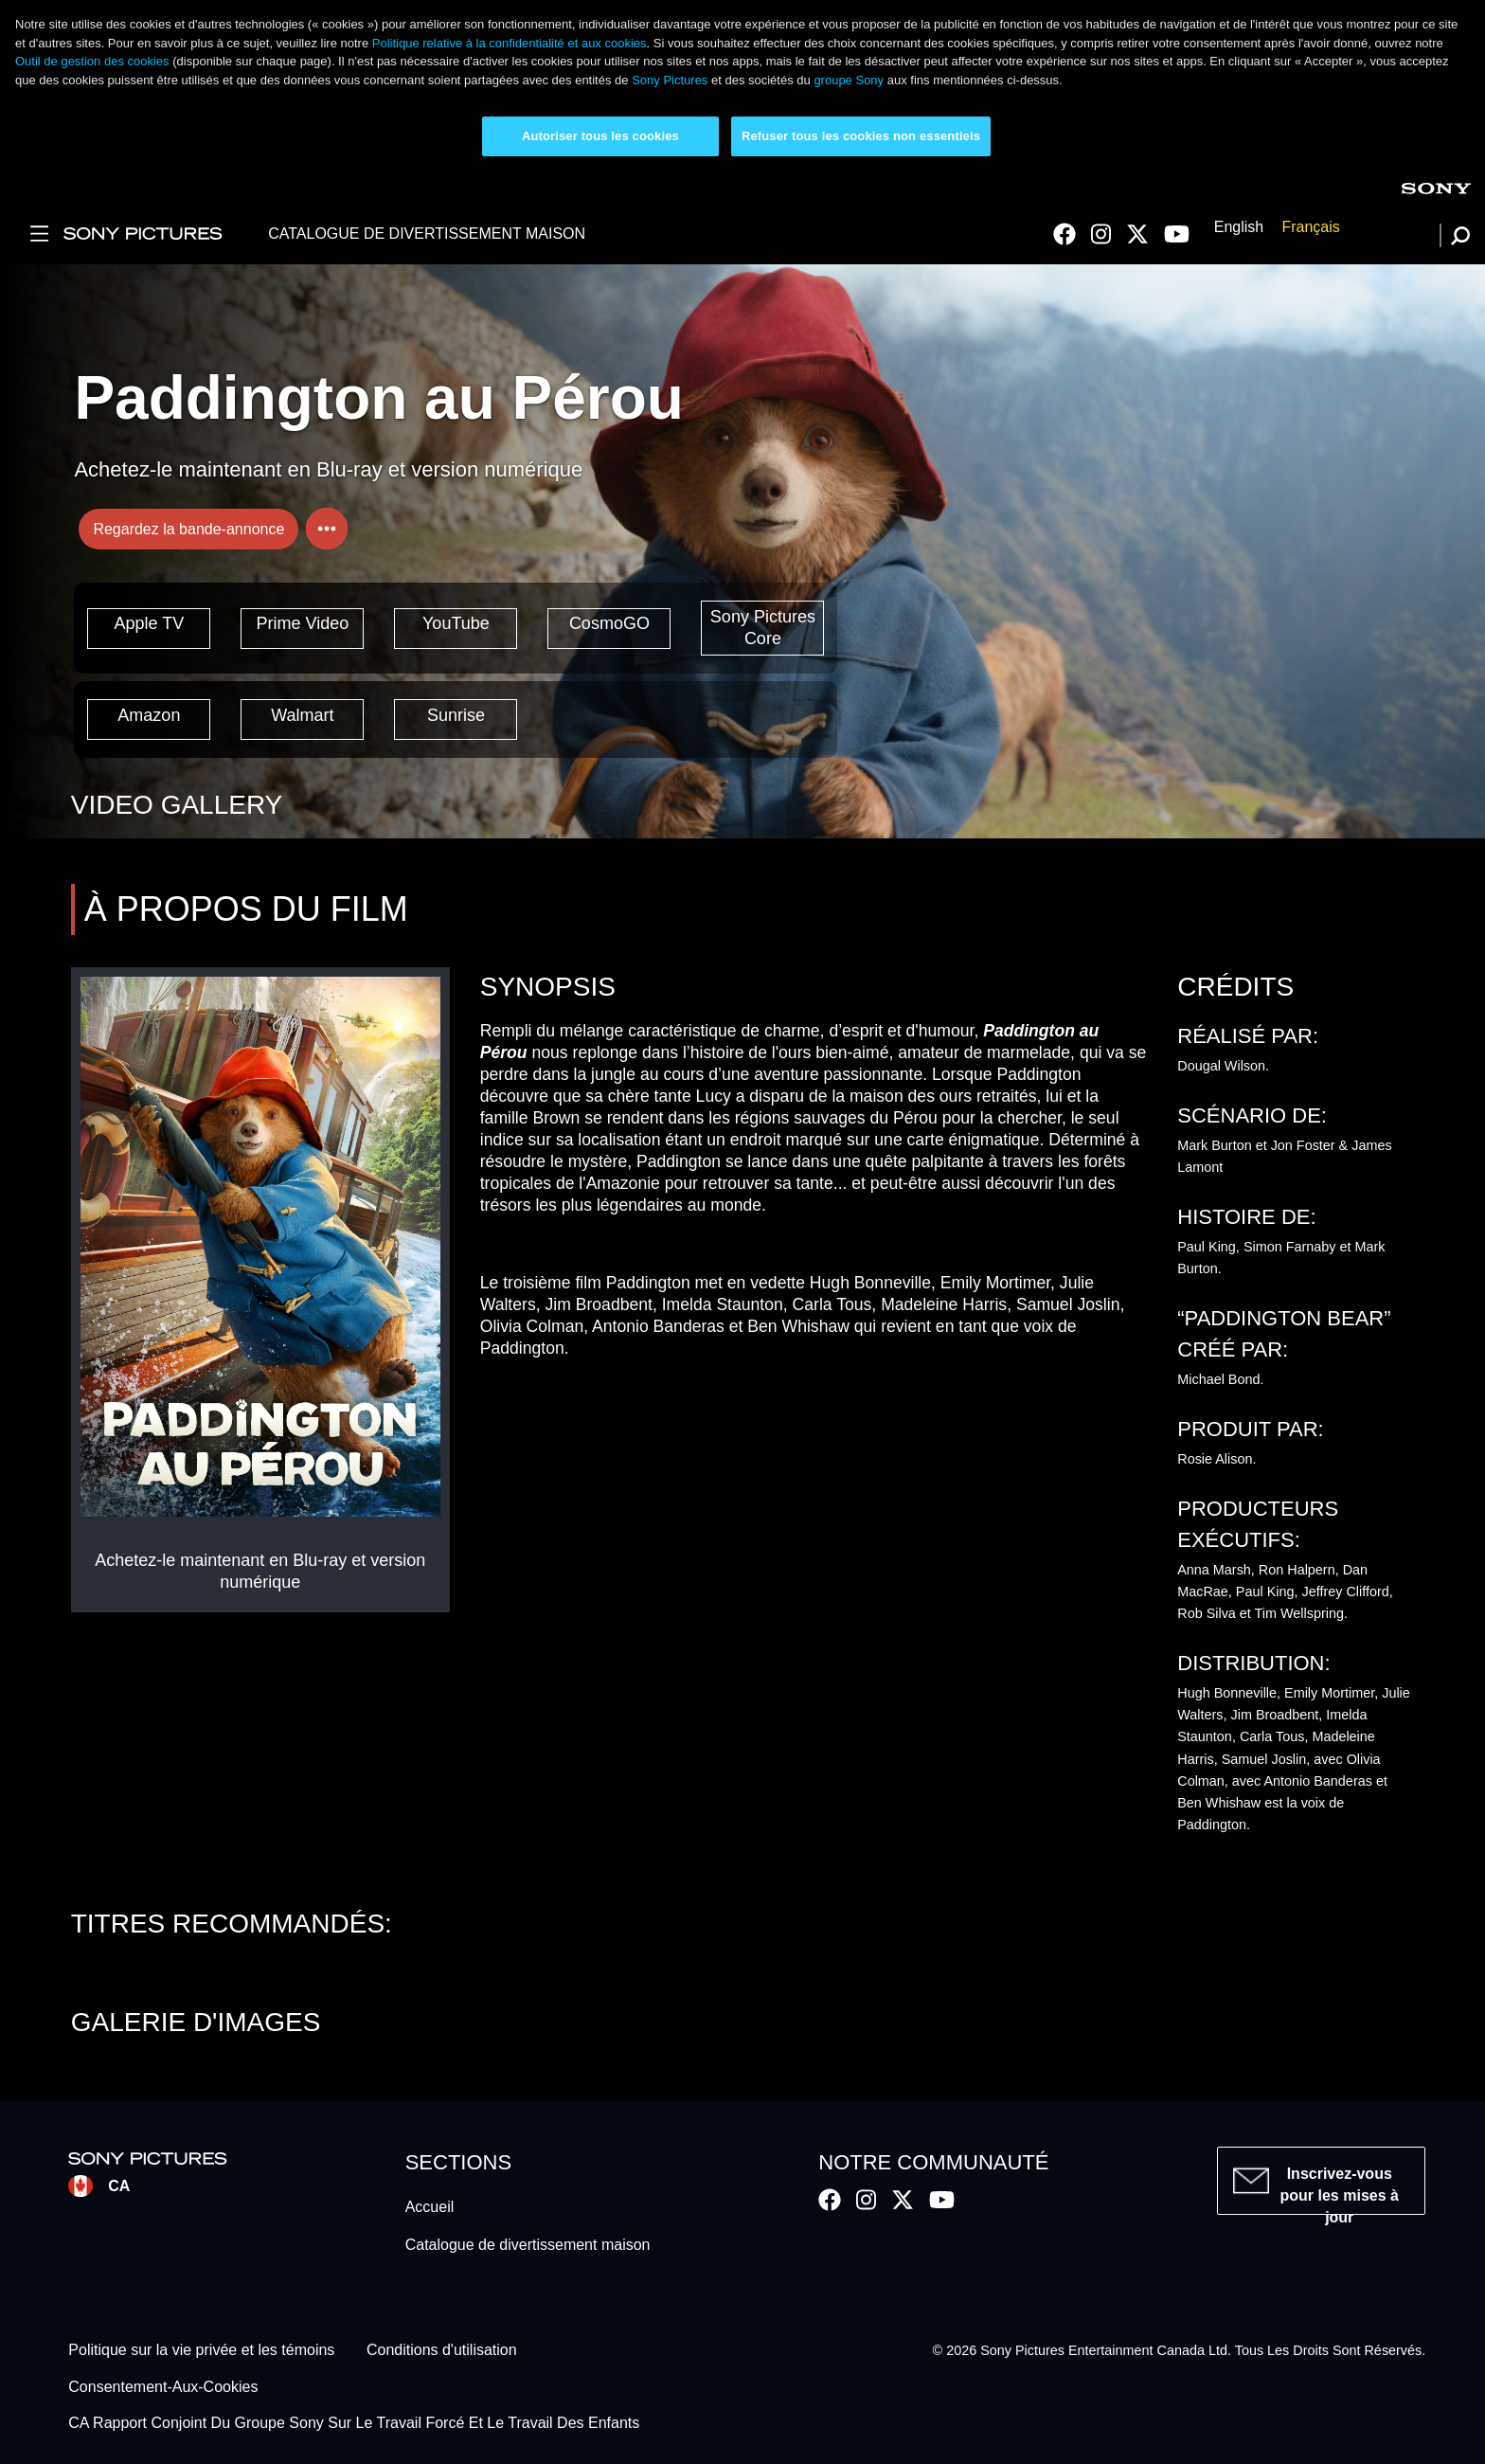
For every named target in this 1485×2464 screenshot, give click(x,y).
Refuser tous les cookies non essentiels (861, 136)
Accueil (430, 2207)
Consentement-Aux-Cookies (163, 2387)
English (1238, 228)
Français (1310, 228)
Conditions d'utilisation (442, 2351)
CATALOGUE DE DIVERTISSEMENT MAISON (426, 233)
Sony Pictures (669, 80)
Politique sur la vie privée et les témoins (201, 2351)
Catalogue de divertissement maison (528, 2245)
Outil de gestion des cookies (92, 61)
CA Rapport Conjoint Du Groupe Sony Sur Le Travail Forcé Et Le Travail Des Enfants (353, 2424)
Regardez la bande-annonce (188, 529)
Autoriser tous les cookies (600, 136)
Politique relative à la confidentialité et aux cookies (509, 43)
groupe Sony (849, 80)
